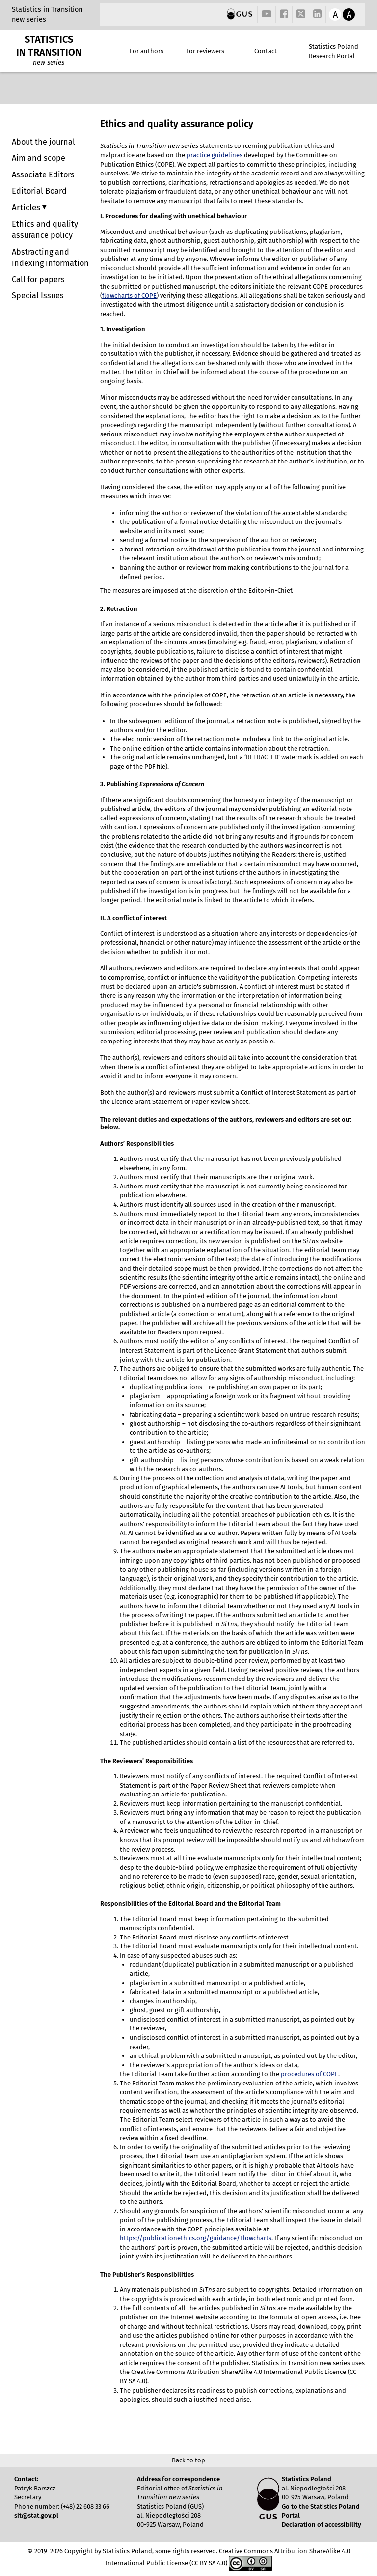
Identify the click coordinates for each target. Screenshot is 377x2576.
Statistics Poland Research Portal (333, 51)
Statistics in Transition (47, 9)
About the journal (43, 141)
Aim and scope (38, 158)
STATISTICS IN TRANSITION (48, 45)
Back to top (188, 2460)
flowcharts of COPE (129, 295)
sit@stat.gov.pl (36, 2515)
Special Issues (38, 295)
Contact (265, 51)
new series (29, 19)
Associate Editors (43, 174)
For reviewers (205, 51)
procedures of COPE (309, 2074)
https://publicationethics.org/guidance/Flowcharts (195, 2238)
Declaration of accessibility (321, 2524)
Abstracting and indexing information (50, 257)
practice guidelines (214, 155)
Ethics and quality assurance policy (45, 229)
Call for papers (38, 279)
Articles (27, 207)
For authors (146, 51)
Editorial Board (39, 191)
